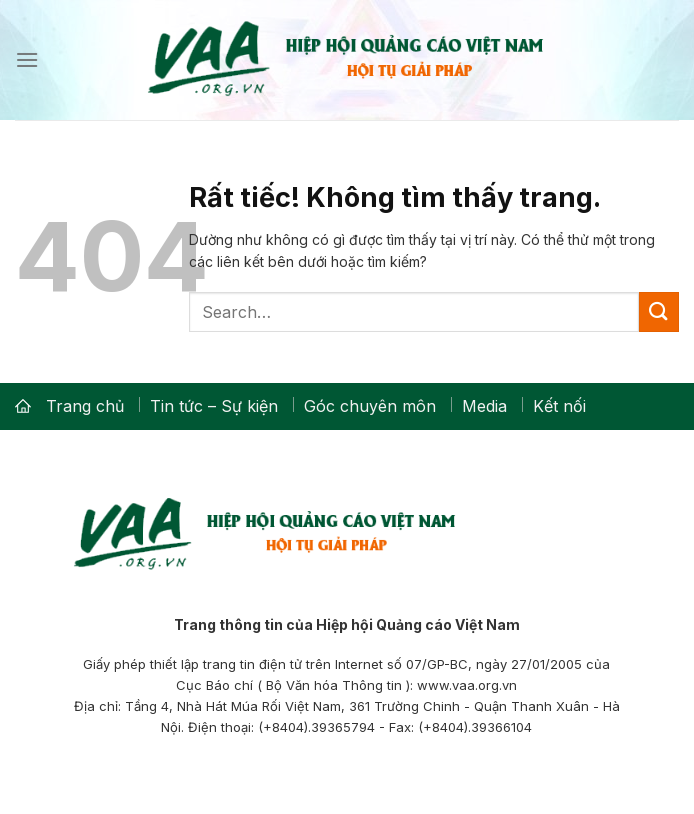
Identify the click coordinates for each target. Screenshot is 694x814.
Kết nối (559, 406)
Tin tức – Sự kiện (214, 406)
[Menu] (27, 59)
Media (484, 406)
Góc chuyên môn (370, 406)
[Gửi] (659, 311)
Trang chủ (85, 406)
